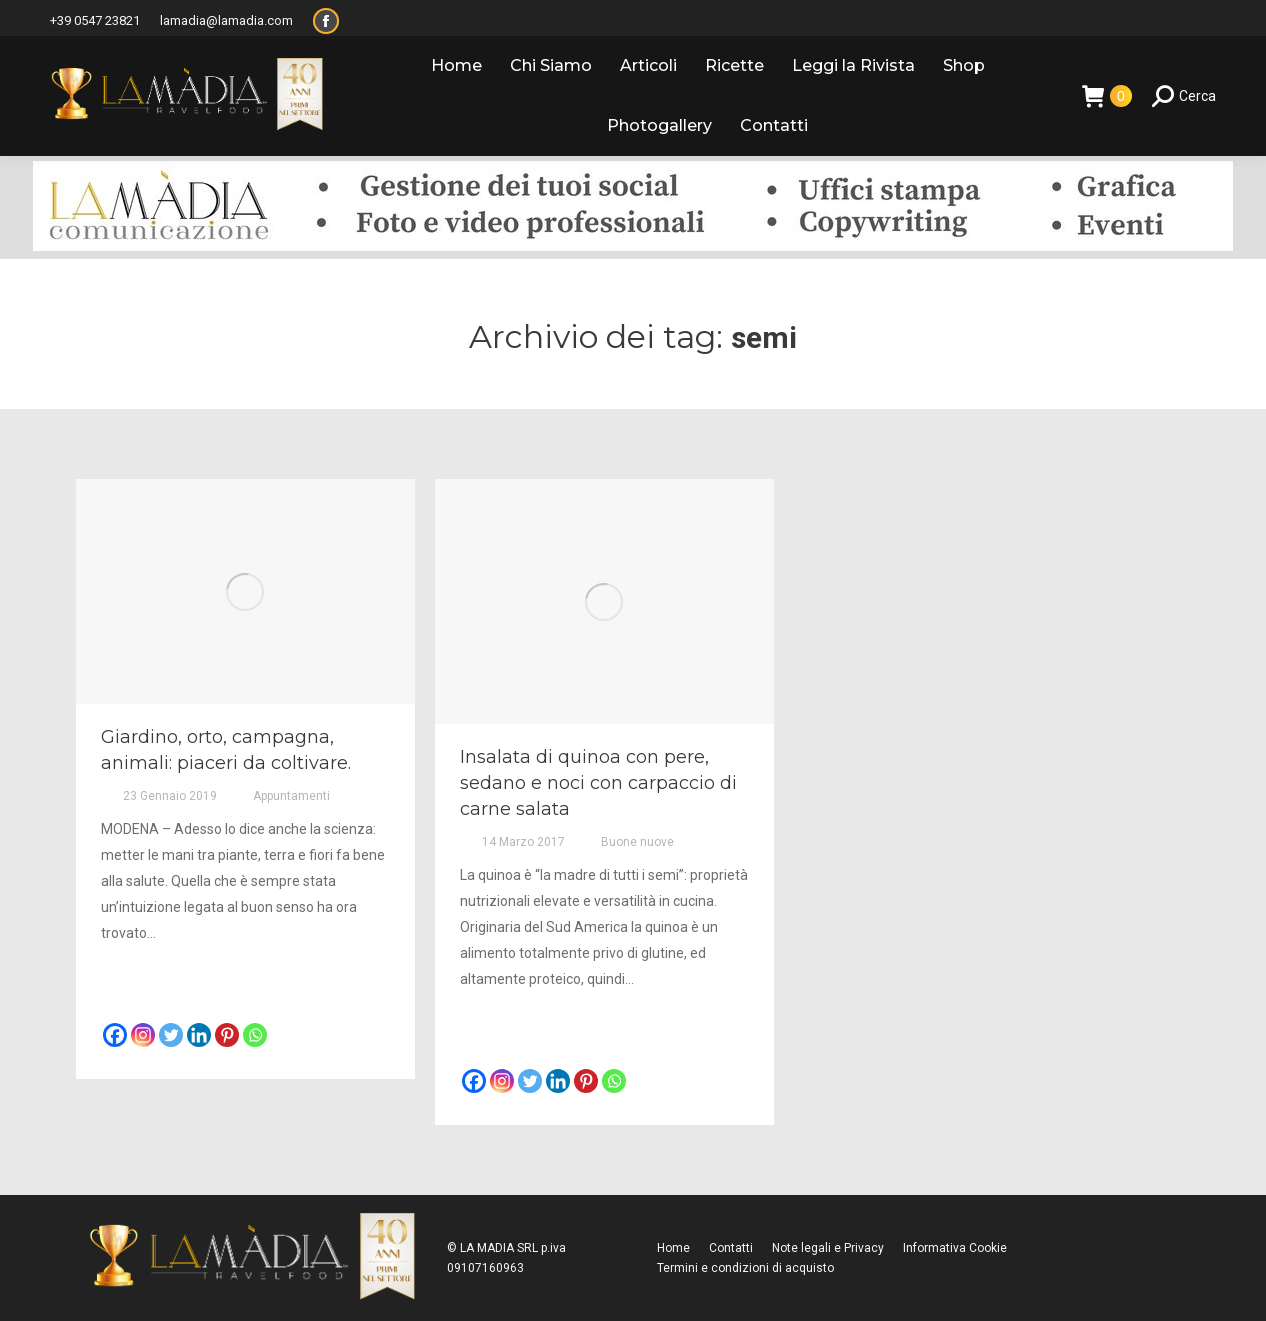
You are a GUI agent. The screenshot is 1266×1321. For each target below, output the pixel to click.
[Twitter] (171, 1035)
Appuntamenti (291, 796)
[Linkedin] (199, 1035)
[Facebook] (115, 1035)
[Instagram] (143, 1035)
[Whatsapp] (255, 1035)
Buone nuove (637, 842)
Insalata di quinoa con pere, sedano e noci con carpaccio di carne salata (598, 783)
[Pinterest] (227, 1035)
